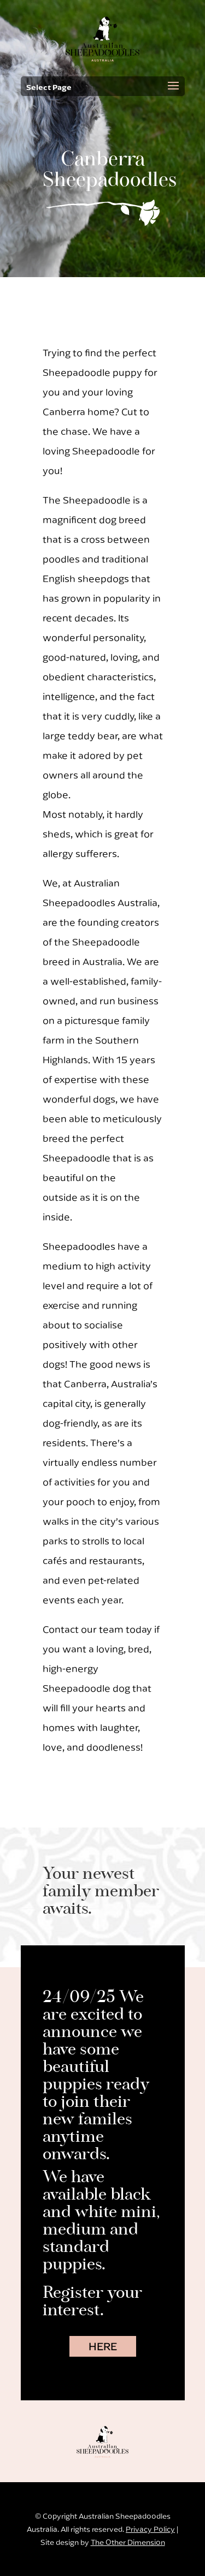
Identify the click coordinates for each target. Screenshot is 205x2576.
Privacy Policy (150, 2529)
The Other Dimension (128, 2542)
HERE (103, 2346)
